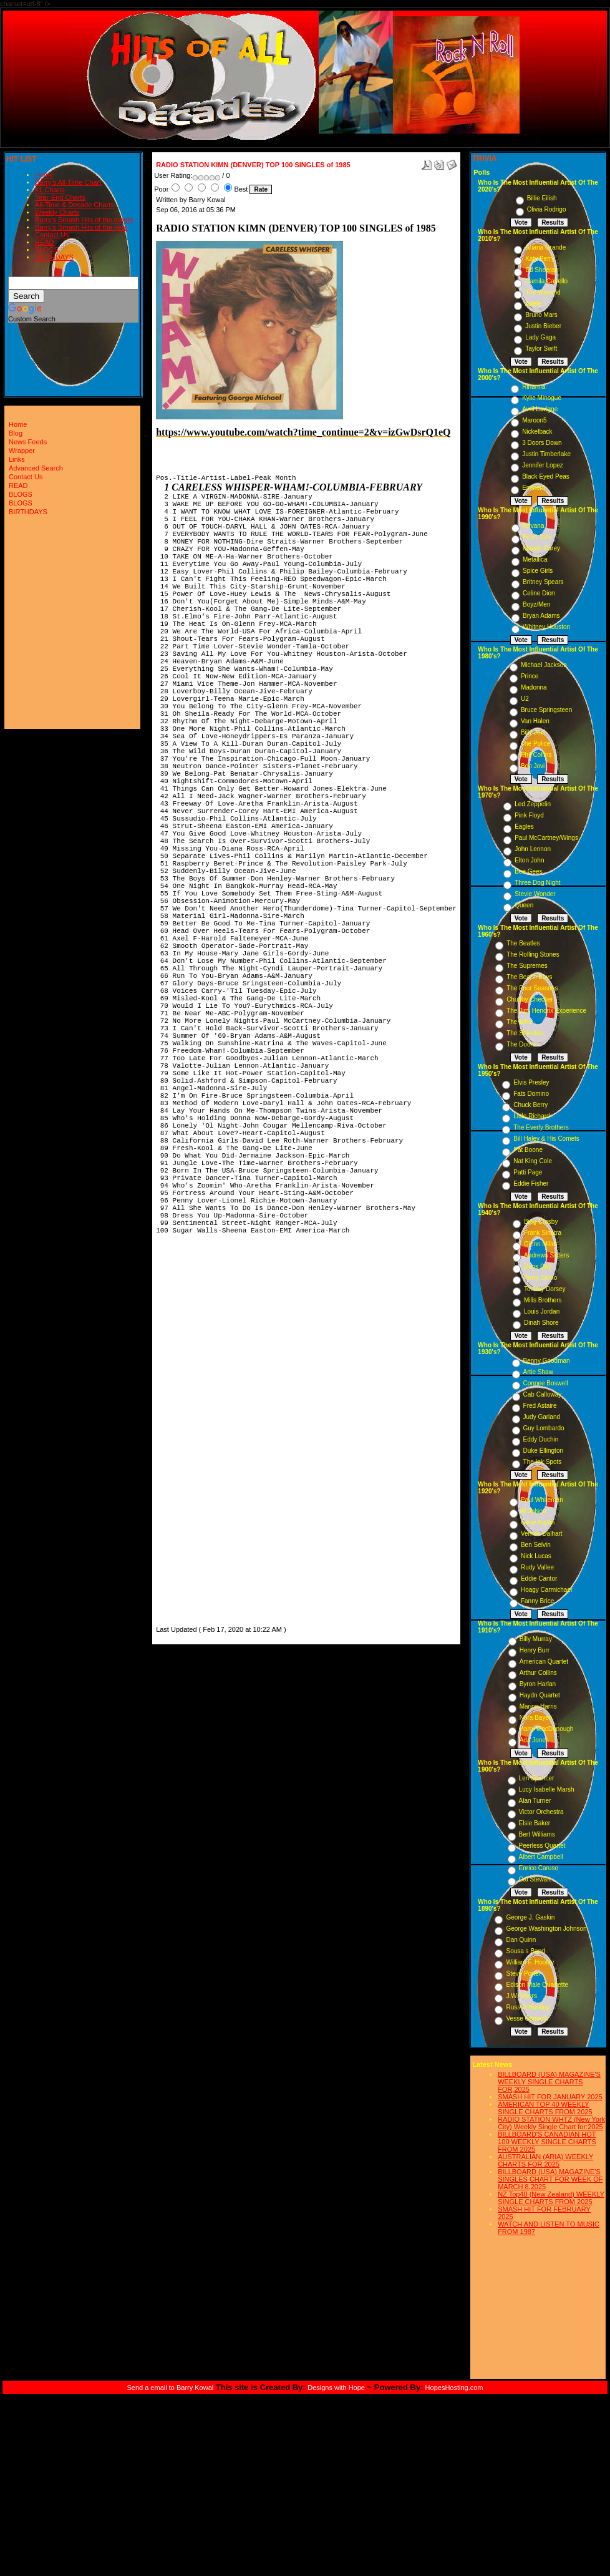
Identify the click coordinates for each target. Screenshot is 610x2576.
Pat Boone (528, 1149)
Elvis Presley (531, 1082)
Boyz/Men (536, 604)
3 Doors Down (541, 442)
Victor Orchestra (541, 1811)
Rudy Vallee (537, 1567)
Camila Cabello (546, 281)
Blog (15, 433)
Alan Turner (535, 1800)
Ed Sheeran (541, 269)
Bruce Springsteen (546, 709)
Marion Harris (538, 1706)
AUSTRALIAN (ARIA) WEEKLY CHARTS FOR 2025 (545, 2160)
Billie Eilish (542, 198)
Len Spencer (536, 1778)
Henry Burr (534, 1650)
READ (44, 242)
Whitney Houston (546, 626)
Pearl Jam (537, 537)
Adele (533, 303)
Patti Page (527, 1172)
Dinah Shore (541, 1322)
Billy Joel (533, 732)
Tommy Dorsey (545, 1289)
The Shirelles (524, 1033)
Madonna (534, 687)
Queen (524, 905)
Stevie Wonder (535, 893)
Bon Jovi (533, 766)
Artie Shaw (538, 1371)
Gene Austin (537, 1522)
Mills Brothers (543, 1300)
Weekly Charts (57, 212)
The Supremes (527, 965)
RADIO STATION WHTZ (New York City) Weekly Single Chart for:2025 (551, 2122)
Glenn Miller (540, 1244)
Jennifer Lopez (542, 465)
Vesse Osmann (527, 2018)
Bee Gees (528, 871)
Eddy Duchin (541, 1439)
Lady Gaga (540, 337)
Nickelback (537, 431)
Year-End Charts (60, 197)
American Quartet (544, 1661)
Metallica (535, 559)
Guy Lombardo (543, 1428)
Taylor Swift (541, 348)
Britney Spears (543, 581)
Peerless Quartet (542, 1845)
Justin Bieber (543, 326)
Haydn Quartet (540, 1695)
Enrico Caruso (538, 1868)
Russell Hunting (527, 2007)
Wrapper (22, 450)
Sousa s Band (525, 1951)
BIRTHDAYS (54, 257)
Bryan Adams (541, 615)
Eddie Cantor (539, 1578)
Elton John (529, 860)
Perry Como (540, 1277)
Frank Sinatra (542, 1232)
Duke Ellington (543, 1450)
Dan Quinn (521, 1939)
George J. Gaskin (530, 1917)
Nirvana (533, 525)
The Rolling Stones (532, 954)
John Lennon (533, 849)
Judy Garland (541, 1416)
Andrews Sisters (546, 1255)
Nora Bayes (536, 1717)
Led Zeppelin (533, 804)
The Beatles (523, 943)
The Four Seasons (532, 988)
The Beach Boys (529, 976)
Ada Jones (534, 1740)
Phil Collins (536, 754)
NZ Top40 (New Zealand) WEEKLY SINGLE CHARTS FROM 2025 (551, 2197)
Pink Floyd (529, 815)
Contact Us (52, 234)
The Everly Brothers (540, 1127)
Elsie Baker (535, 1823)
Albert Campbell (541, 1856)
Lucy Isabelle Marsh (546, 1789)
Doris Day (537, 1266)
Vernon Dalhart (542, 1533)
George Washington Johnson (546, 1928)
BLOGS (47, 249)
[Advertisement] (193, 1436)
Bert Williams (537, 1834)
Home (44, 174)
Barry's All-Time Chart (68, 182)
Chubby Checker (529, 999)
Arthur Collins (538, 1672)
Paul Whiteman (542, 1499)
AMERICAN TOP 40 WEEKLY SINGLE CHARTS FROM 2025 (545, 2107)
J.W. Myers (521, 1996)
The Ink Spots (542, 1461)
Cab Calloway (542, 1394)
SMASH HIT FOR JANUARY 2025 (550, 2096)
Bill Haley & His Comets (546, 1138)
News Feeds (28, 442)
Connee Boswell (545, 1383)
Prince (529, 676)
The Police (535, 743)
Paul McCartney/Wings (546, 837)
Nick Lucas (536, 1556)
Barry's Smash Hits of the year (81, 227)
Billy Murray (536, 1639)
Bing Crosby (541, 1221)
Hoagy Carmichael (546, 1589)
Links (17, 459)
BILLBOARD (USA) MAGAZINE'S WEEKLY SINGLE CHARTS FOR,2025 (549, 2082)
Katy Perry (539, 258)
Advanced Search (36, 468)
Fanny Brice (537, 1601)
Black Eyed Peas (545, 476)
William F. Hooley (530, 1962)
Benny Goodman (546, 1360)
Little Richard (531, 1116)
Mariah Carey (541, 548)
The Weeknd (543, 292)
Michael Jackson (544, 664)
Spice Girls (538, 570)
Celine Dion (539, 593)
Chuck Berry (530, 1104)
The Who (519, 1021)
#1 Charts (50, 189)
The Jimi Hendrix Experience (546, 1010)
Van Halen (535, 721)
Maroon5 (534, 420)
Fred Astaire (540, 1405)
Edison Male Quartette (537, 1984)
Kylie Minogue (541, 397)
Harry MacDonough (547, 1728)
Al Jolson (533, 1511)
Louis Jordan (541, 1311)
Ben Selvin (536, 1544)
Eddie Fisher (530, 1183)
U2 (525, 698)
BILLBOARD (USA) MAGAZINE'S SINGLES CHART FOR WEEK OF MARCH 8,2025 (550, 2179)
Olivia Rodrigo (546, 209)
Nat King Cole (532, 1161)
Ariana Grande (545, 247)
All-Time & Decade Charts (74, 204)
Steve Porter (523, 1973)
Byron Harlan (538, 1684)
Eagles (524, 826)
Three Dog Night (537, 882)
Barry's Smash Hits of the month (84, 219)
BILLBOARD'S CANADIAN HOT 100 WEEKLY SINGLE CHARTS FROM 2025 (547, 2141)
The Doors (521, 1044)
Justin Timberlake (546, 454)
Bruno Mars (541, 314)
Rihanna (533, 386)
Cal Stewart (535, 1879)
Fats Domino (531, 1093)
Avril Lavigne (540, 409)
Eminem (533, 487)
